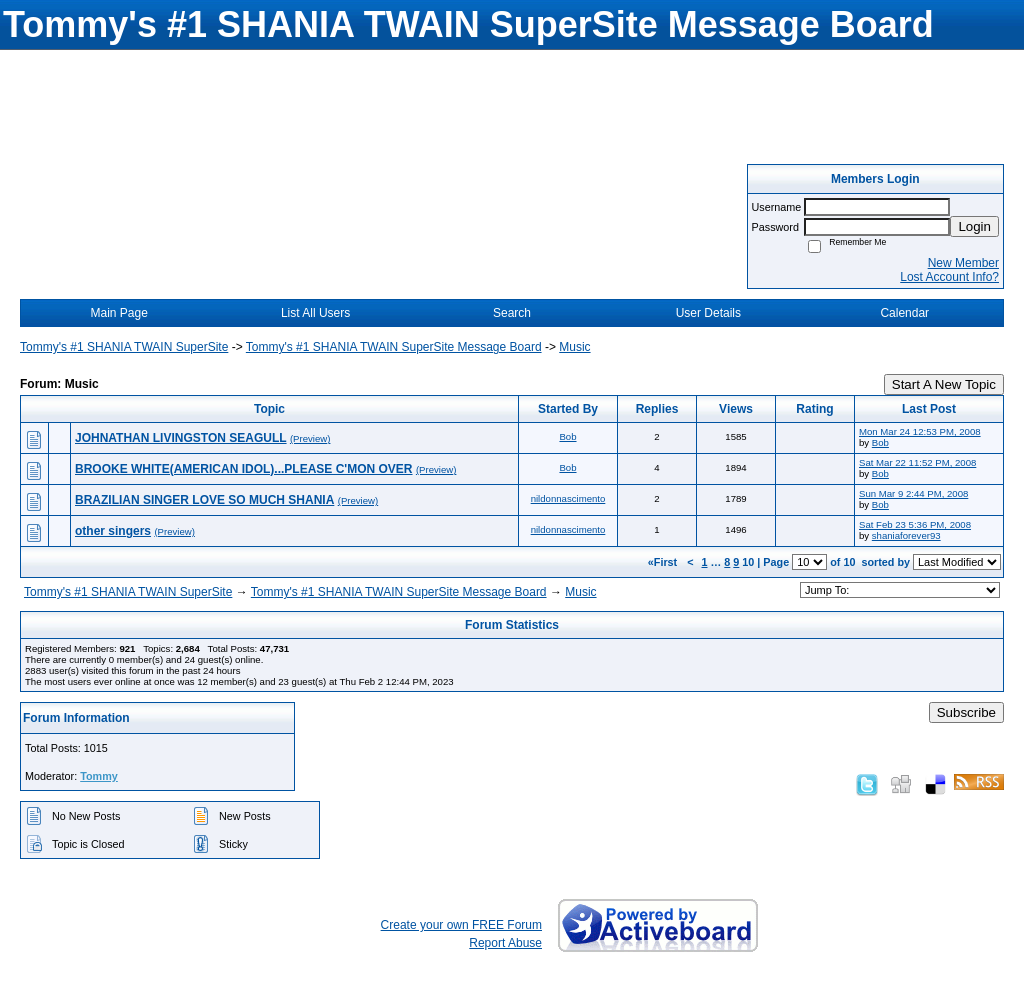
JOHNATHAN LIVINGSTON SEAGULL (181, 438)
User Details (708, 313)
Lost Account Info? (949, 277)
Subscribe (966, 712)
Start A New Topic (944, 384)
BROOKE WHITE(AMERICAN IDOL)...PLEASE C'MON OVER (244, 469)
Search (512, 313)
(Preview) (310, 438)
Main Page (119, 313)
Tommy (99, 776)
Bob (567, 436)
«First (664, 562)
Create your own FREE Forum (461, 925)
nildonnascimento (568, 498)
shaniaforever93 (906, 535)
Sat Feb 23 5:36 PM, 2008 (915, 524)
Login (974, 226)
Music (574, 347)
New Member (963, 263)
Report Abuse (505, 943)
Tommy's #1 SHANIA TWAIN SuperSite (124, 347)
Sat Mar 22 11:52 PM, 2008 (917, 462)
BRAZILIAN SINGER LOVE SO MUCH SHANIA (204, 500)
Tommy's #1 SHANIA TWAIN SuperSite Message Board (394, 347)
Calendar (904, 313)
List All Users (315, 313)
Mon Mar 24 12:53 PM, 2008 (920, 431)
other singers (113, 531)
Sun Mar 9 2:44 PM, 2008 (913, 493)
